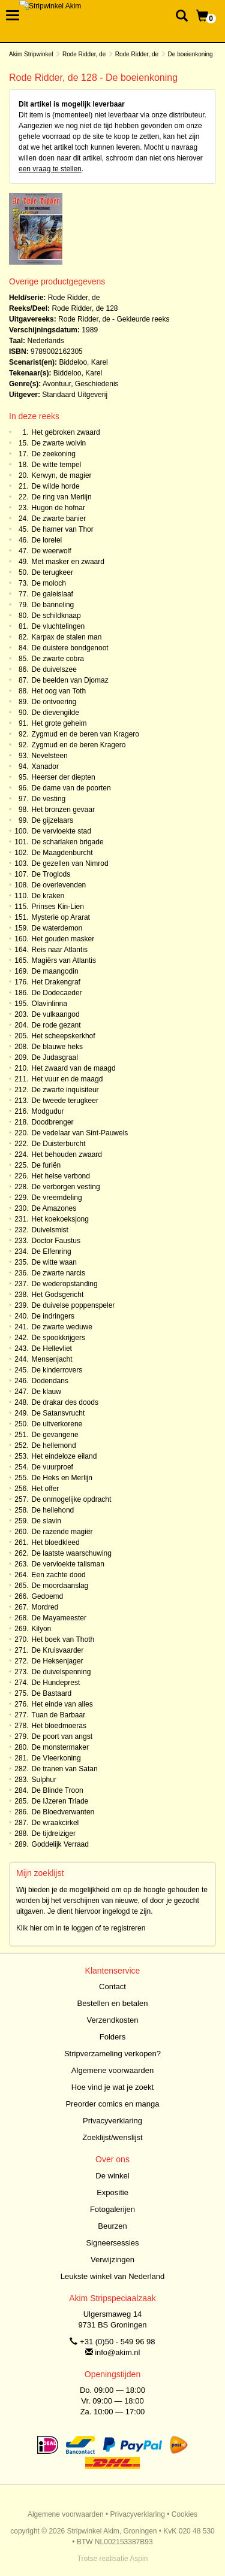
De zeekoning (54, 454)
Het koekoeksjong (60, 1219)
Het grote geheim (59, 723)
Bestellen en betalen (112, 2003)
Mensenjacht (52, 1359)
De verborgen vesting (66, 1187)
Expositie (112, 2192)
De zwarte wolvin (59, 443)
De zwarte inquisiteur (65, 1090)
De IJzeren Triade (60, 1801)
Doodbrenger (53, 1122)
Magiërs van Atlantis (64, 960)
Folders (112, 2036)
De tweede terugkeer (65, 1100)
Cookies (184, 2514)
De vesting (49, 799)
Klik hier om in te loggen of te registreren (80, 1928)
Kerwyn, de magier (62, 475)
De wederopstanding (65, 1284)
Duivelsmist (50, 1230)
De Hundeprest (56, 1682)
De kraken (48, 896)
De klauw (46, 1391)
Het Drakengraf (56, 982)
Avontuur (57, 384)
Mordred (45, 1607)
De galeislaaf (52, 594)
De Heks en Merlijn (62, 1478)
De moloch (49, 583)
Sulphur (44, 1779)
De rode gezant (56, 1025)
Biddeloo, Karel (83, 362)
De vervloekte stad (61, 831)
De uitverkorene (57, 1424)
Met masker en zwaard (68, 561)
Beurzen (112, 2226)
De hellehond (53, 1510)
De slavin (46, 1521)
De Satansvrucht (58, 1413)
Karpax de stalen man (67, 637)
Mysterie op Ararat (61, 917)
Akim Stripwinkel (31, 54)
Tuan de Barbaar (59, 1715)
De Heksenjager (57, 1661)
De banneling (53, 605)
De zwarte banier (59, 518)
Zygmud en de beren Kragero (79, 745)
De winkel (112, 2175)
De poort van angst (62, 1736)
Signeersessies (112, 2242)
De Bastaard (52, 1693)
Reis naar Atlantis (60, 949)
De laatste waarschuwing (72, 1553)
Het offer (45, 1488)
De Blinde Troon (57, 1790)
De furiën (46, 1165)
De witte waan (54, 1262)
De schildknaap (56, 615)
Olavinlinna (49, 1003)
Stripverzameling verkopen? (112, 2053)
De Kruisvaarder (58, 1650)
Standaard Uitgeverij (74, 394)
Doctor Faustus (56, 1241)
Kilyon (42, 1629)
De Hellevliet (52, 1348)
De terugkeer (52, 572)
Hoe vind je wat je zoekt (112, 2087)
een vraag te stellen (50, 169)
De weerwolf (51, 551)
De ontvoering (54, 702)
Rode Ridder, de (84, 54)
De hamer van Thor (63, 529)
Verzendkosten (112, 2020)
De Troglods (51, 874)
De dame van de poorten (71, 788)
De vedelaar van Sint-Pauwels (80, 1133)
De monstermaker (60, 1747)
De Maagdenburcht (62, 852)
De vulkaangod (56, 1014)
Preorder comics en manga (112, 2103)
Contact (112, 1986)
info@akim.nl (117, 2352)
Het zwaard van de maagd (74, 1068)
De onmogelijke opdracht (72, 1499)
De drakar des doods (65, 1402)
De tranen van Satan (65, 1769)
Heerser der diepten (63, 777)
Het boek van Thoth (63, 1639)
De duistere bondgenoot (70, 648)
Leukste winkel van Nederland (112, 2276)
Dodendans (50, 1381)
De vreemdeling (57, 1197)
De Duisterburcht (59, 1143)
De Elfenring (51, 1251)
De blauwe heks (57, 1046)
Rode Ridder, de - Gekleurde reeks (113, 319)
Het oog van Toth (59, 691)
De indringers (53, 1316)
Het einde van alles (62, 1704)
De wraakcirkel (55, 1823)
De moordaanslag (60, 1585)
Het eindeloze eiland (64, 1456)
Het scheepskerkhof (63, 1036)
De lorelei (47, 540)
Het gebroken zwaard (66, 432)
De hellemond (54, 1445)
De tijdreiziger (54, 1833)
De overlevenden (59, 885)
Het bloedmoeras (59, 1726)
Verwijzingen (112, 2259)
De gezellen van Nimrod (70, 863)
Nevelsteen (50, 755)
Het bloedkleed (56, 1542)
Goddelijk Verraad (60, 1844)
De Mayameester (59, 1618)
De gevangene (55, 1435)
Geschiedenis (97, 384)
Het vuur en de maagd (67, 1079)
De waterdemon (57, 928)
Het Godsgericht (58, 1294)
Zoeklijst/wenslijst (112, 2137)
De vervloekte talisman (68, 1564)
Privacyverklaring (112, 2120)
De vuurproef (52, 1467)
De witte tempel (57, 464)
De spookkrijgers (58, 1338)
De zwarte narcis (58, 1273)
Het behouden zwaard (67, 1154)
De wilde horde (56, 486)
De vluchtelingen (58, 626)
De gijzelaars (52, 820)
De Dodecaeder (57, 993)
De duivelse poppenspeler (73, 1305)
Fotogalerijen (112, 2209)
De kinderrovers (57, 1370)
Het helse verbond (61, 1176)
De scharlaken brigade (68, 842)
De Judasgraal (55, 1057)
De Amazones (54, 1208)
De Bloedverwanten (63, 1812)
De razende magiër (62, 1532)
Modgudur (48, 1111)
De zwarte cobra (58, 658)
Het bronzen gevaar (63, 809)
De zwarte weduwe (62, 1327)
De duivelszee (54, 669)
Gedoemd (48, 1596)
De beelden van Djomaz (70, 680)
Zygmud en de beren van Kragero (85, 734)
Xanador (45, 766)
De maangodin (55, 971)
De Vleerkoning (56, 1758)
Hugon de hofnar (58, 508)
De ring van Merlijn (62, 497)
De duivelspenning (61, 1672)
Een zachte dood (59, 1575)
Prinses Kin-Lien (58, 906)
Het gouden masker (63, 939)
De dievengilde (55, 712)
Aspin (139, 2558)
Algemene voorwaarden (112, 2070)
